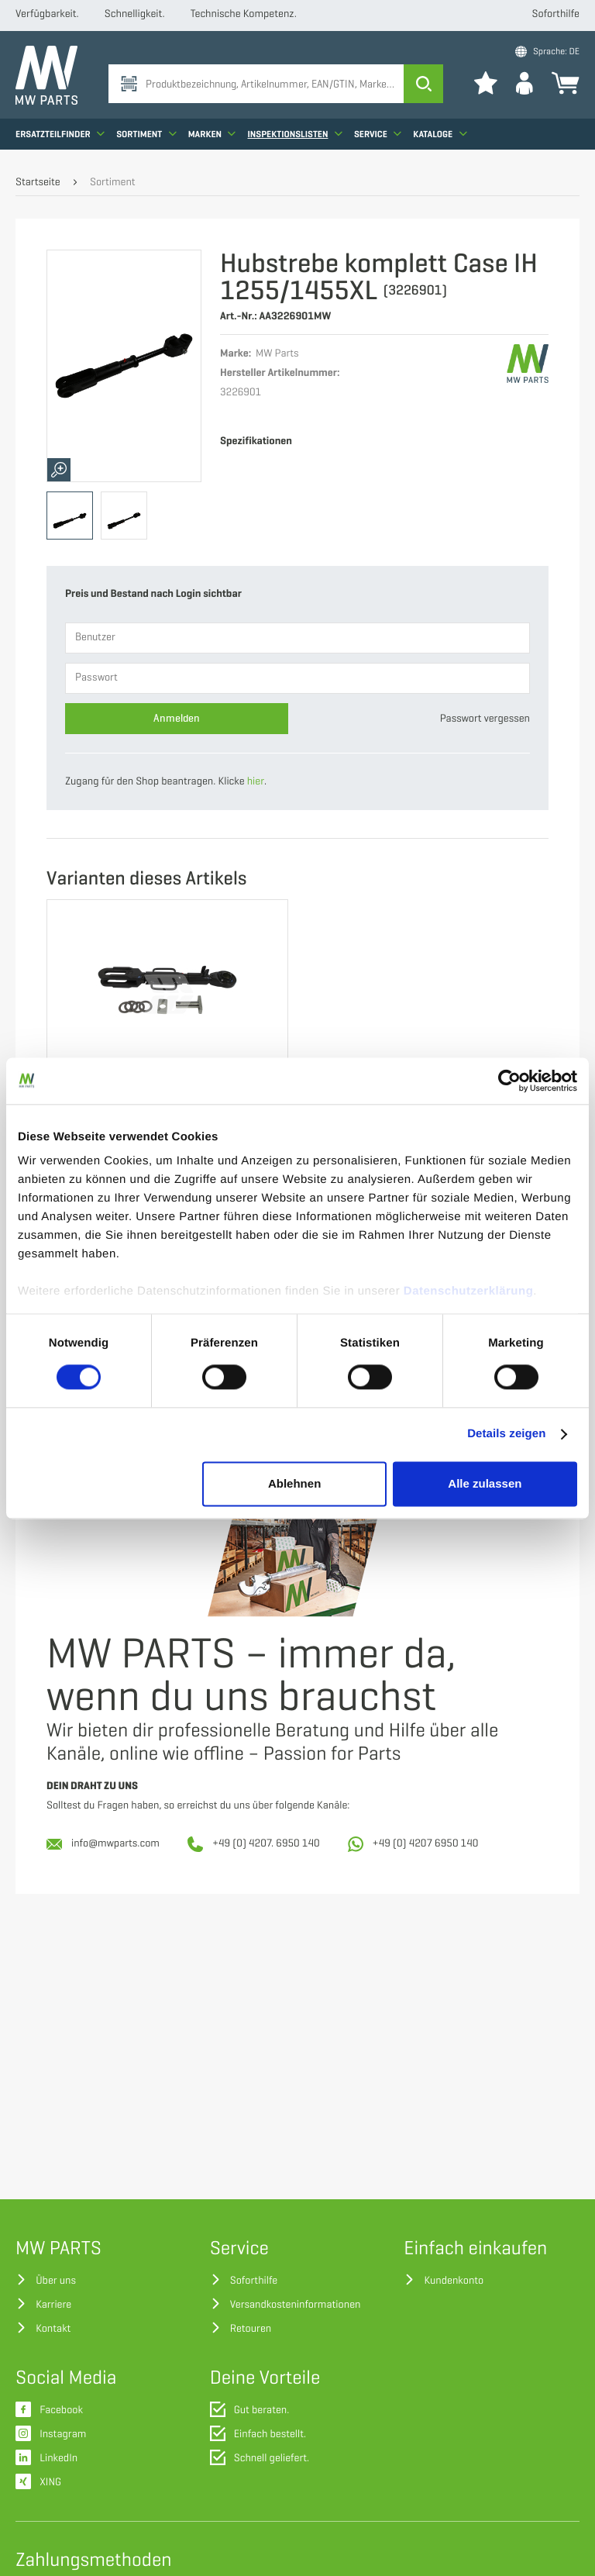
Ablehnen (294, 1483)
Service (377, 136)
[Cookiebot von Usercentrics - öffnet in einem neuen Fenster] (509, 1080)
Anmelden (176, 718)
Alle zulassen (484, 1483)
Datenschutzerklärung (469, 1291)
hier (255, 782)
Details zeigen (506, 1434)
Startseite (37, 182)
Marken (212, 136)
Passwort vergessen (485, 719)
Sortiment (146, 136)
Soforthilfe (556, 14)
